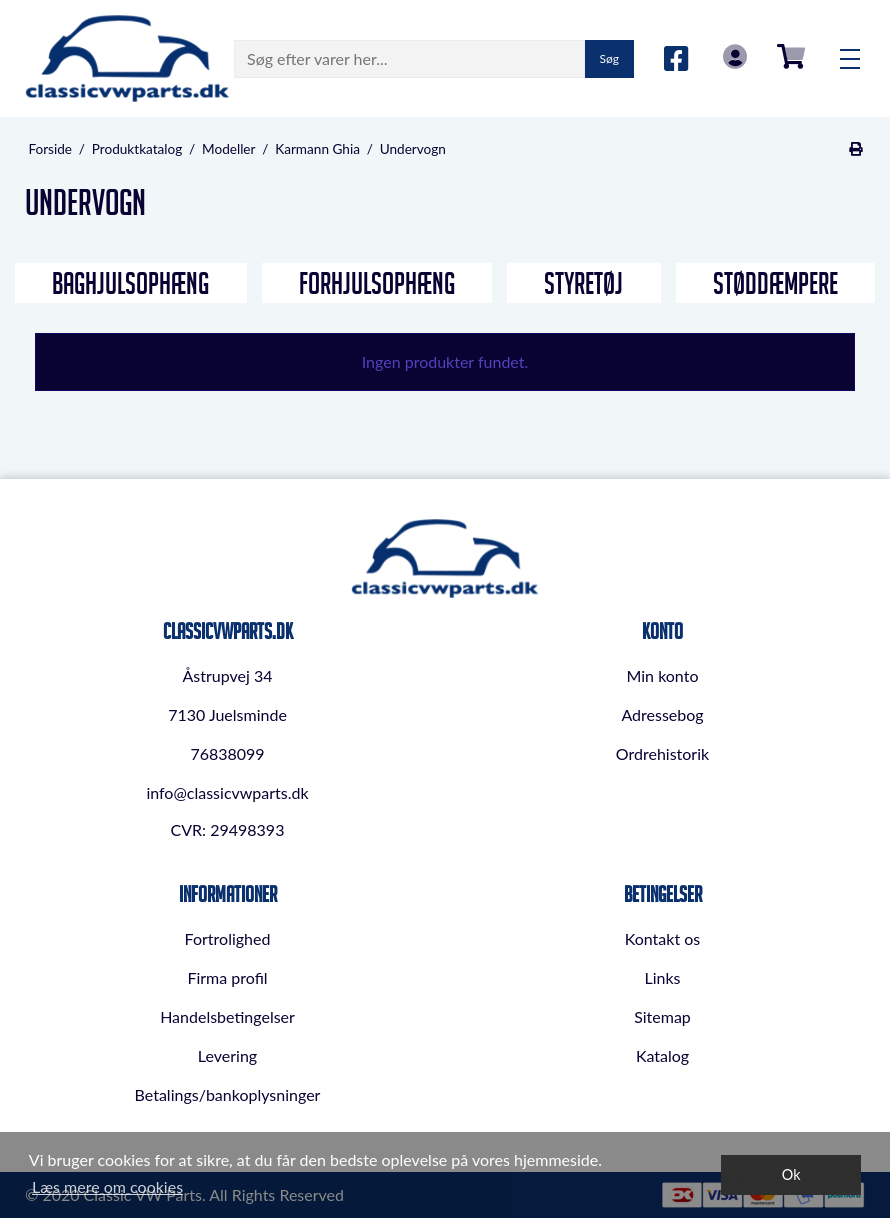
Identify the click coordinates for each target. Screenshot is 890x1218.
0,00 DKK (791, 56)
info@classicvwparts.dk (227, 792)
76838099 (227, 753)
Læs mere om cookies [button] (107, 1186)
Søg (609, 58)
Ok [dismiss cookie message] (791, 1174)
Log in (735, 56)
